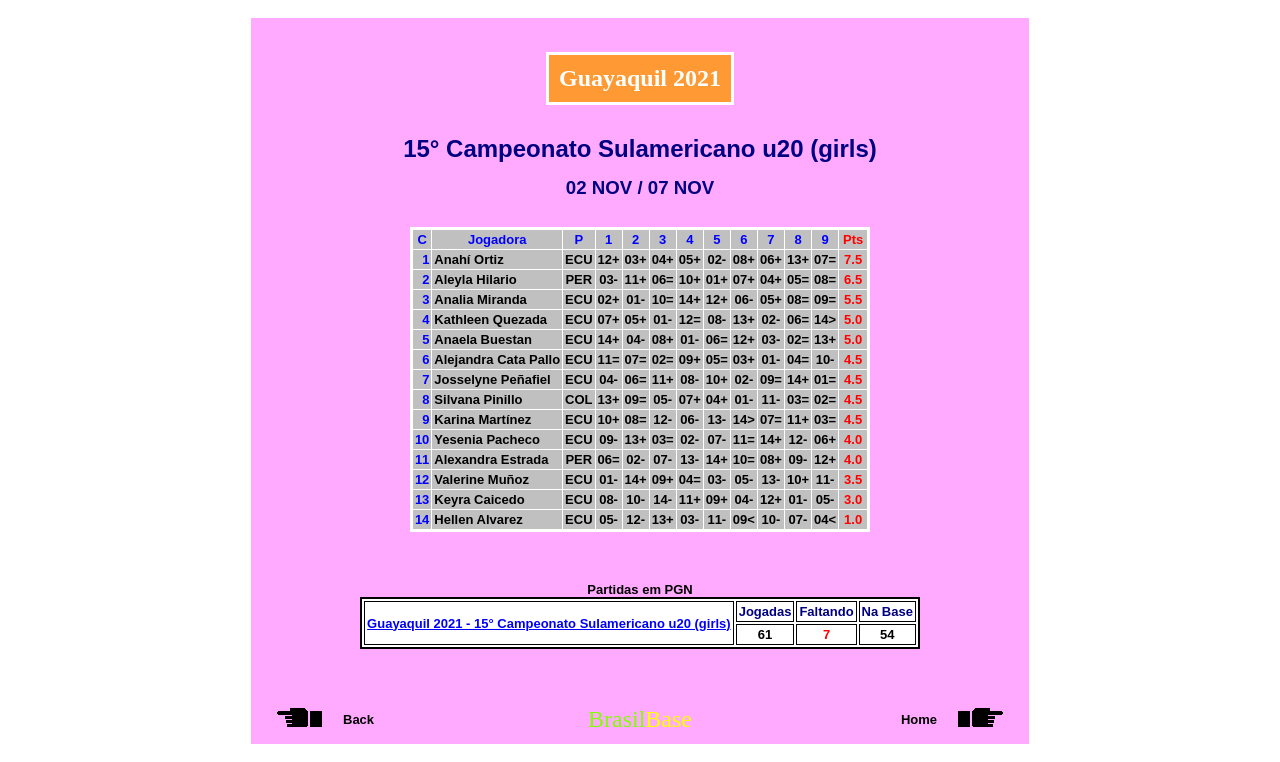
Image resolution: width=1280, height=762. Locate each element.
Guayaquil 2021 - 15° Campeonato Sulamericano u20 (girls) (549, 623)
